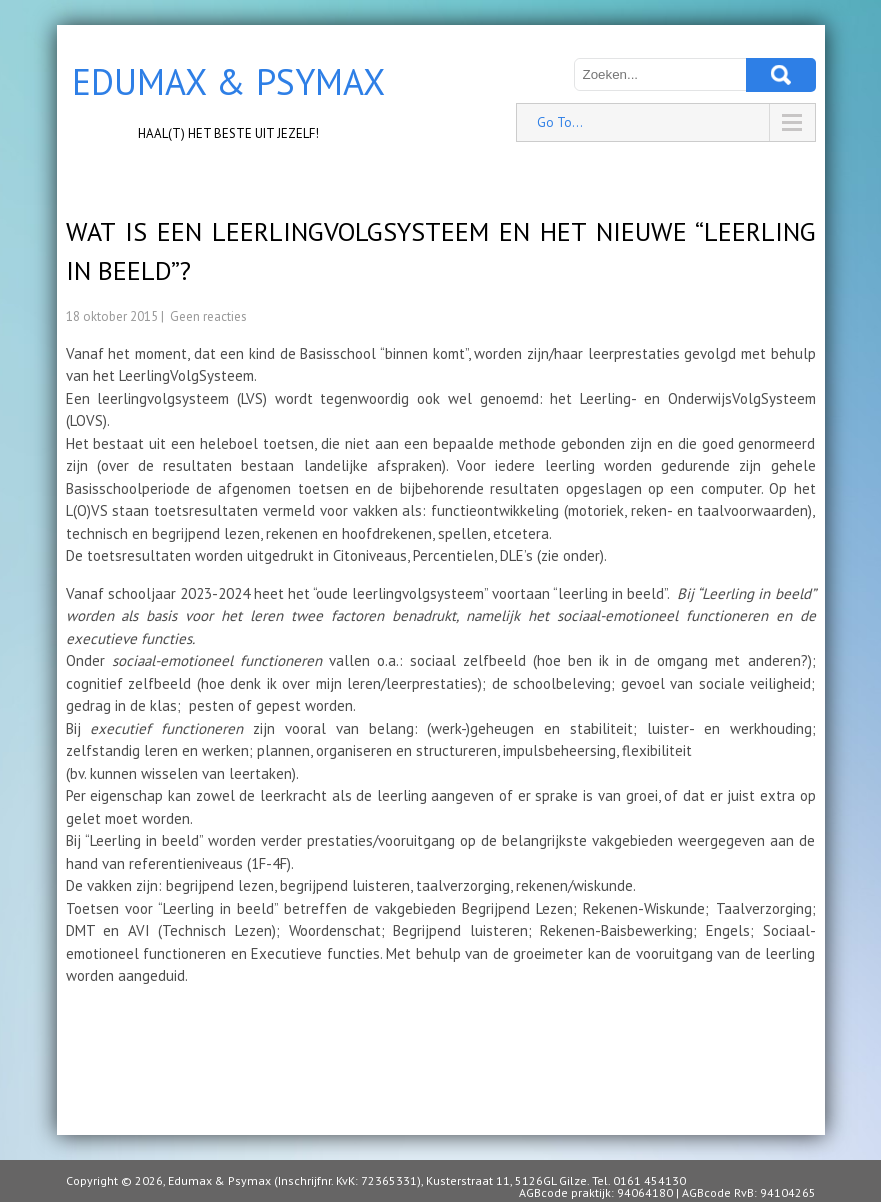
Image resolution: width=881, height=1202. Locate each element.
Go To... (560, 122)
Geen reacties (208, 316)
